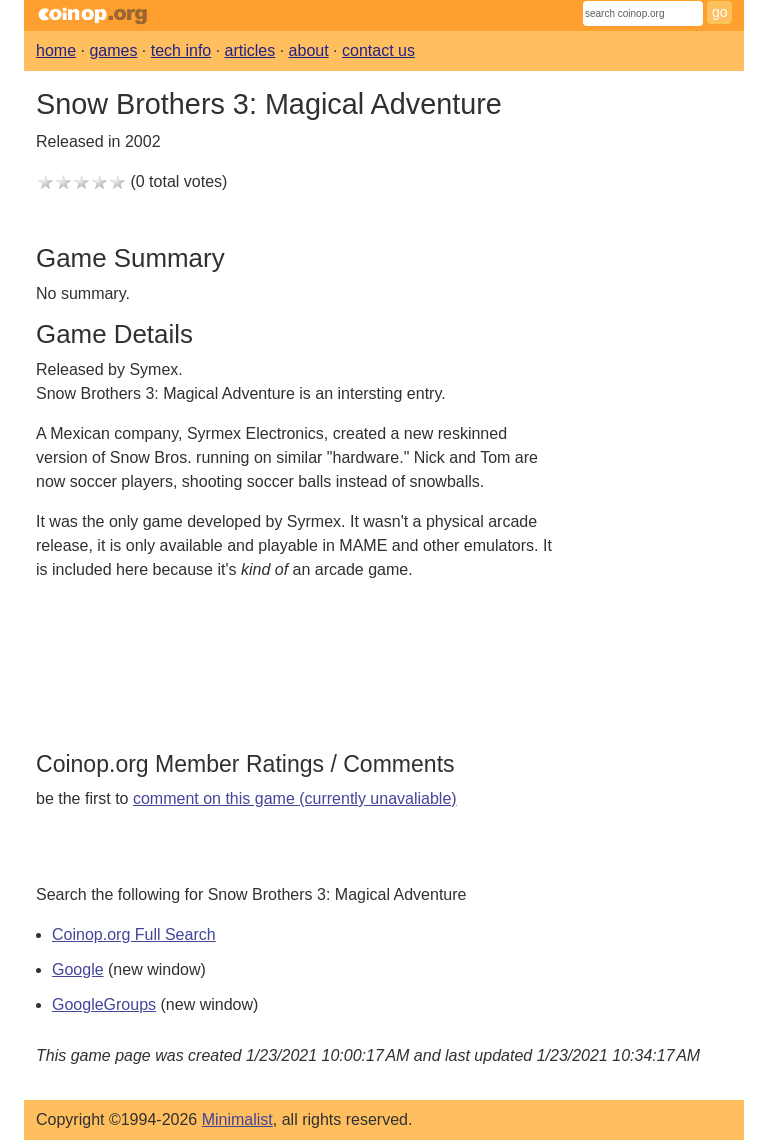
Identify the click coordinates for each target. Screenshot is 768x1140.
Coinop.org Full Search (134, 934)
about (309, 50)
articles (250, 50)
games (113, 50)
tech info (181, 50)
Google (78, 969)
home (56, 50)
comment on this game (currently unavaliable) (295, 798)
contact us (378, 50)
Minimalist (237, 1119)
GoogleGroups (104, 1004)
